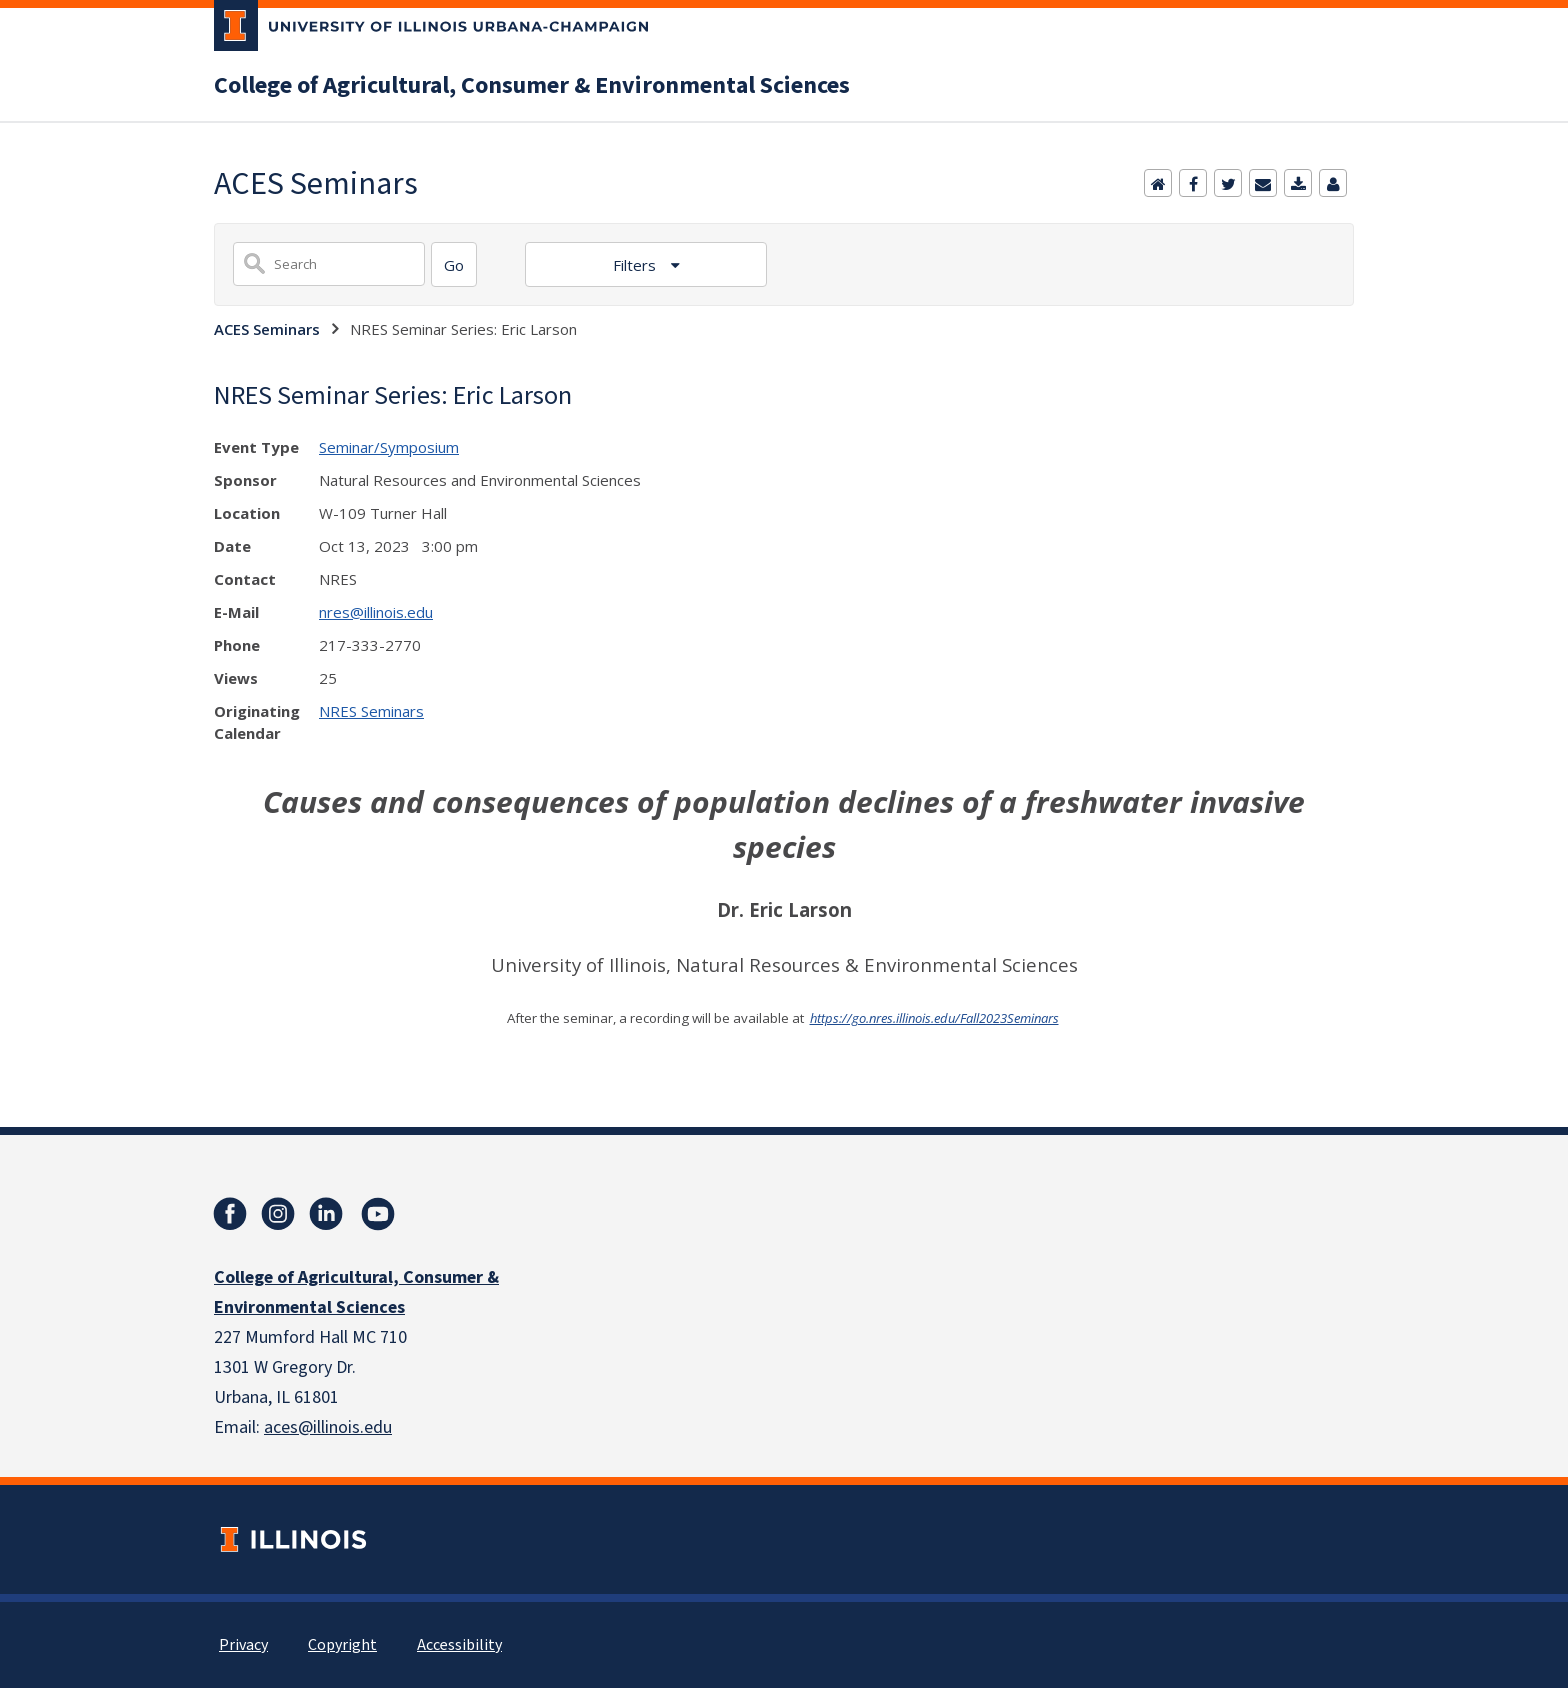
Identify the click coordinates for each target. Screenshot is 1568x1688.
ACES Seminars (267, 329)
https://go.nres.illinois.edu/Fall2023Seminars (934, 1018)
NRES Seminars (371, 711)
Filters (636, 265)
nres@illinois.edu (376, 612)
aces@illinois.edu (328, 1427)
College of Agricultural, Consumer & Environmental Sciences (532, 86)
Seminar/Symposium (389, 447)
